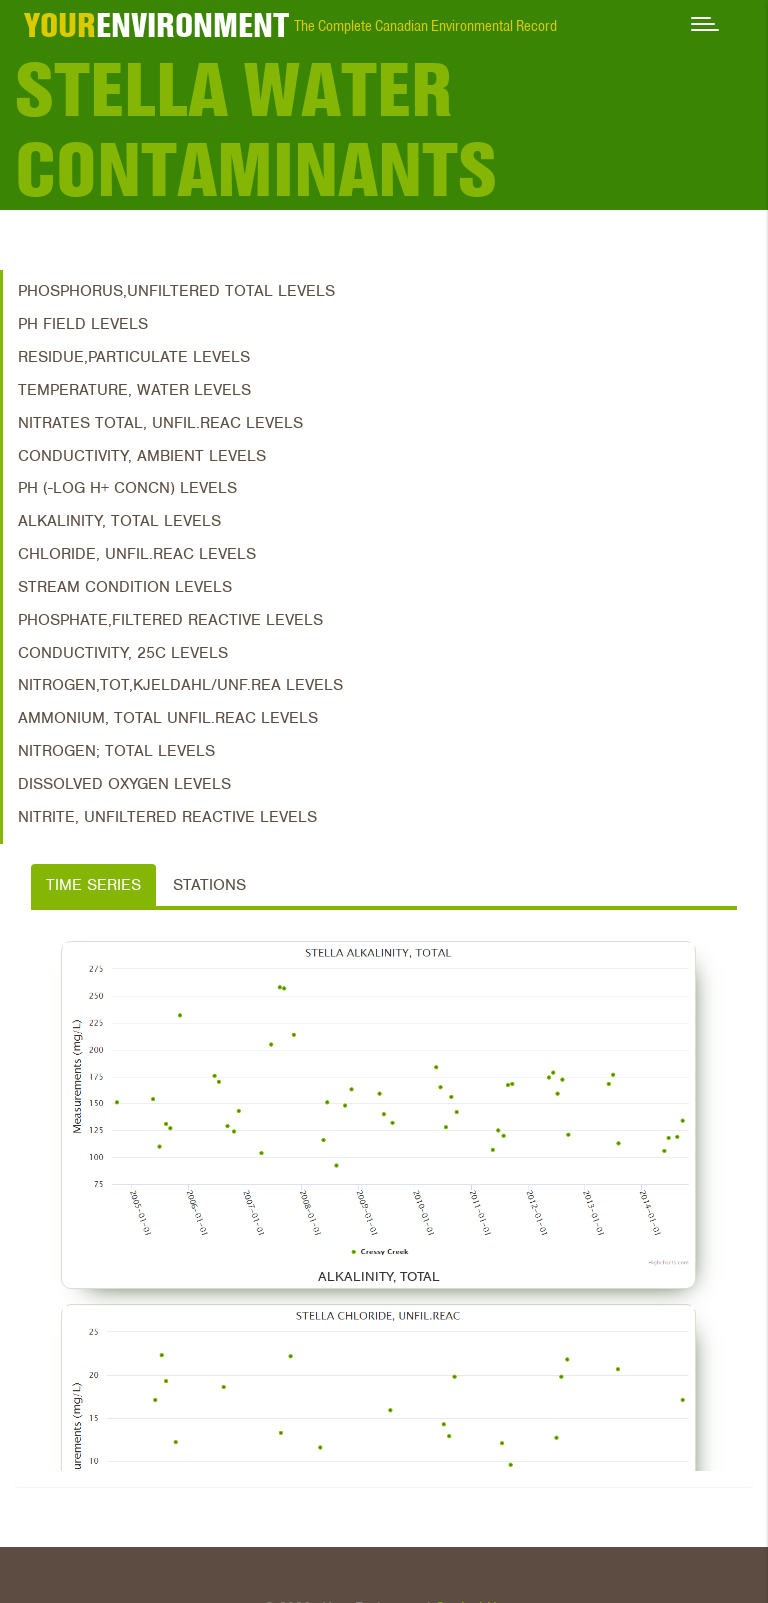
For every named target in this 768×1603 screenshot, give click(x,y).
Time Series (93, 885)
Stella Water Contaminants (256, 130)
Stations (209, 885)
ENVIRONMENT (156, 25)
